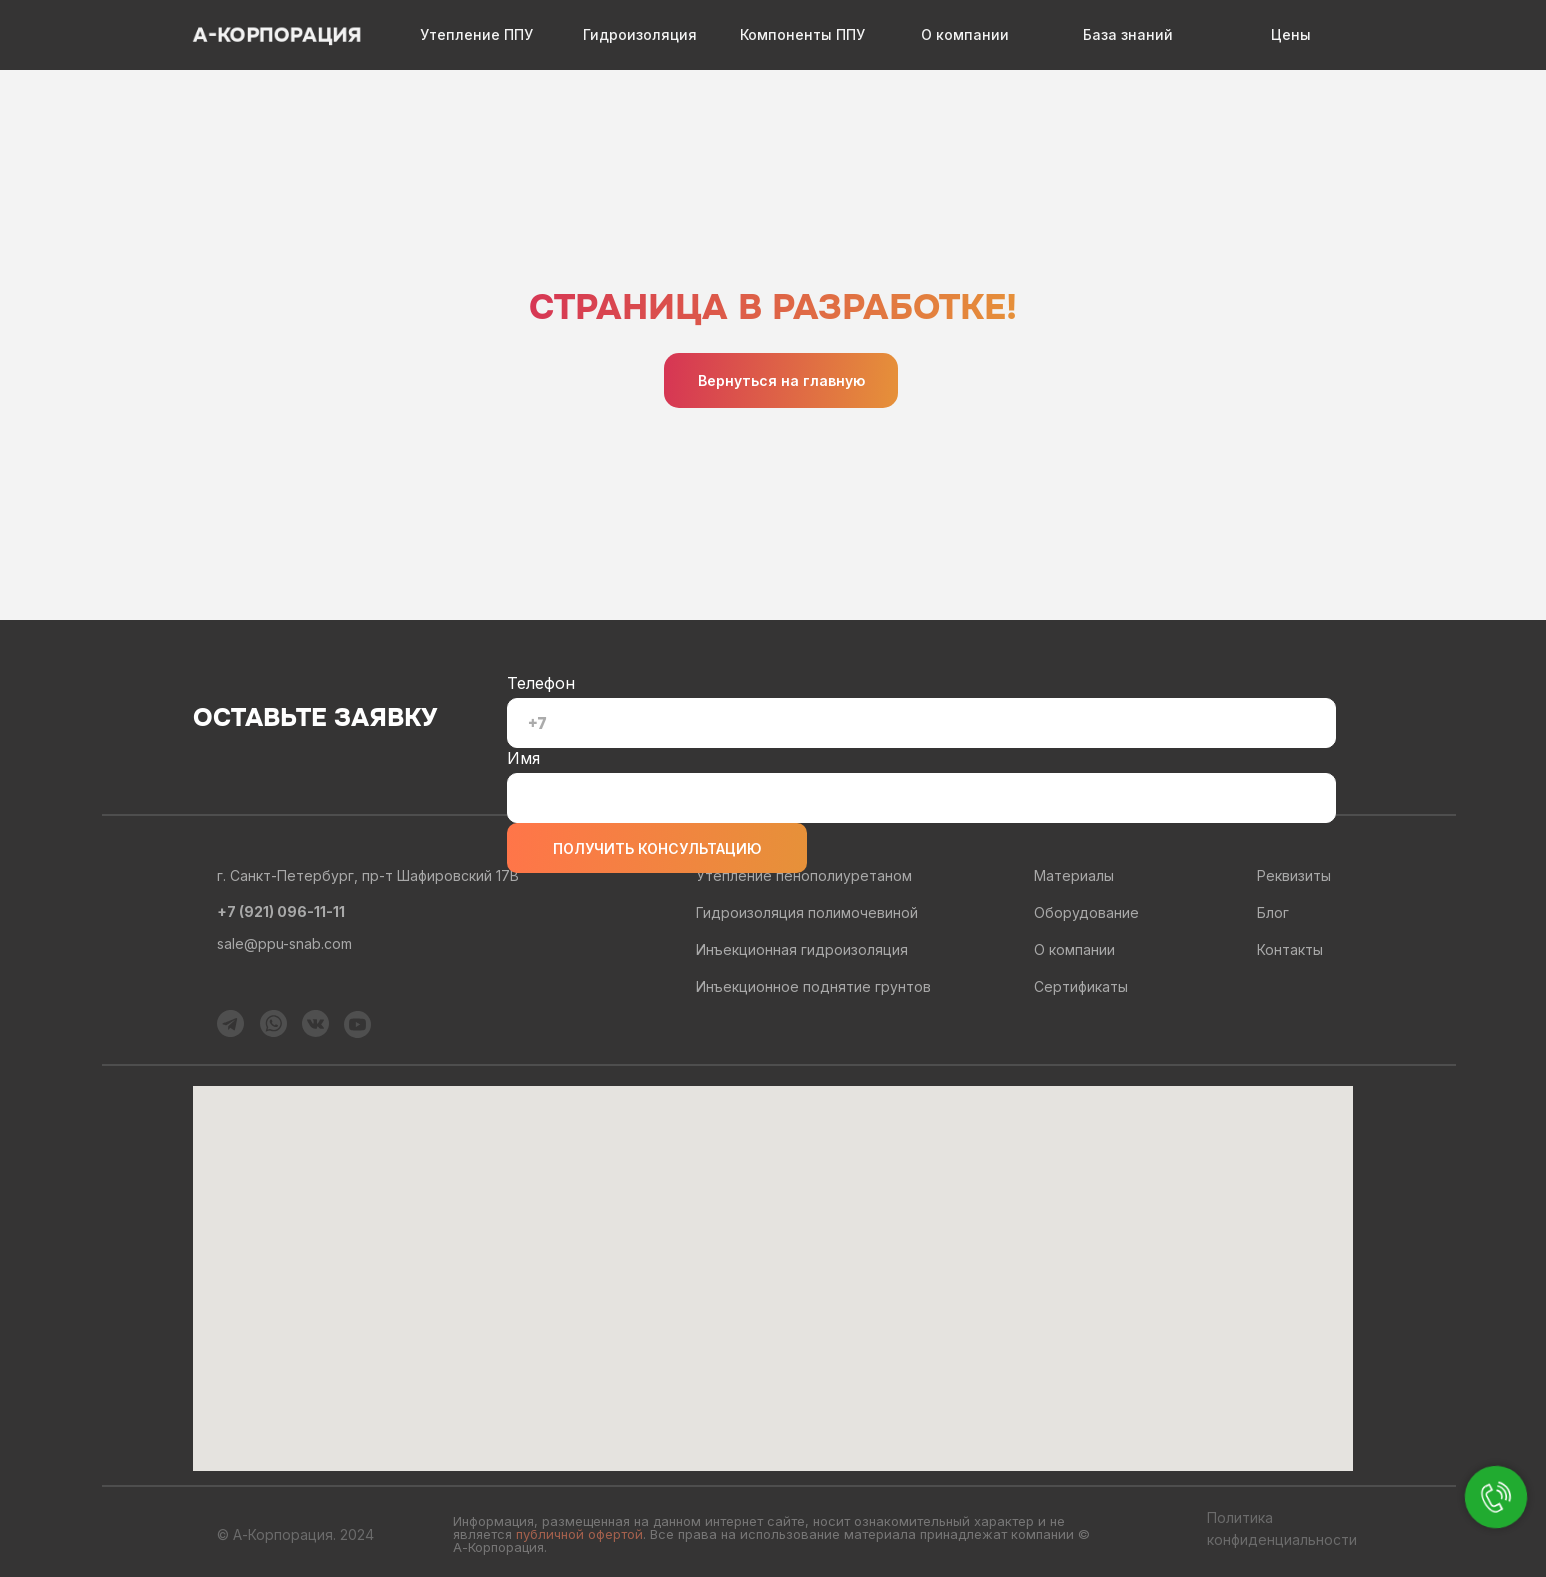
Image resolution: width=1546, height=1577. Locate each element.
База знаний (1128, 34)
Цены (1291, 34)
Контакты (1290, 949)
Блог (1273, 912)
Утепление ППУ (476, 34)
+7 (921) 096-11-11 (281, 911)
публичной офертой (579, 1534)
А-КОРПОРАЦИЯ (277, 35)
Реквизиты (1294, 875)
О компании (965, 34)
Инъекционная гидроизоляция (802, 949)
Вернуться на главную (781, 380)
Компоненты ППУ (802, 34)
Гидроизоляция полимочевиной (807, 912)
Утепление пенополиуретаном (804, 875)
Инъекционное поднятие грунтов (813, 986)
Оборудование (1086, 912)
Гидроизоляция (640, 34)
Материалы (1074, 875)
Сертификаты (1081, 986)
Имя (523, 758)
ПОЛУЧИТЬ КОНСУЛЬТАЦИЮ (657, 848)
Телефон (541, 683)
